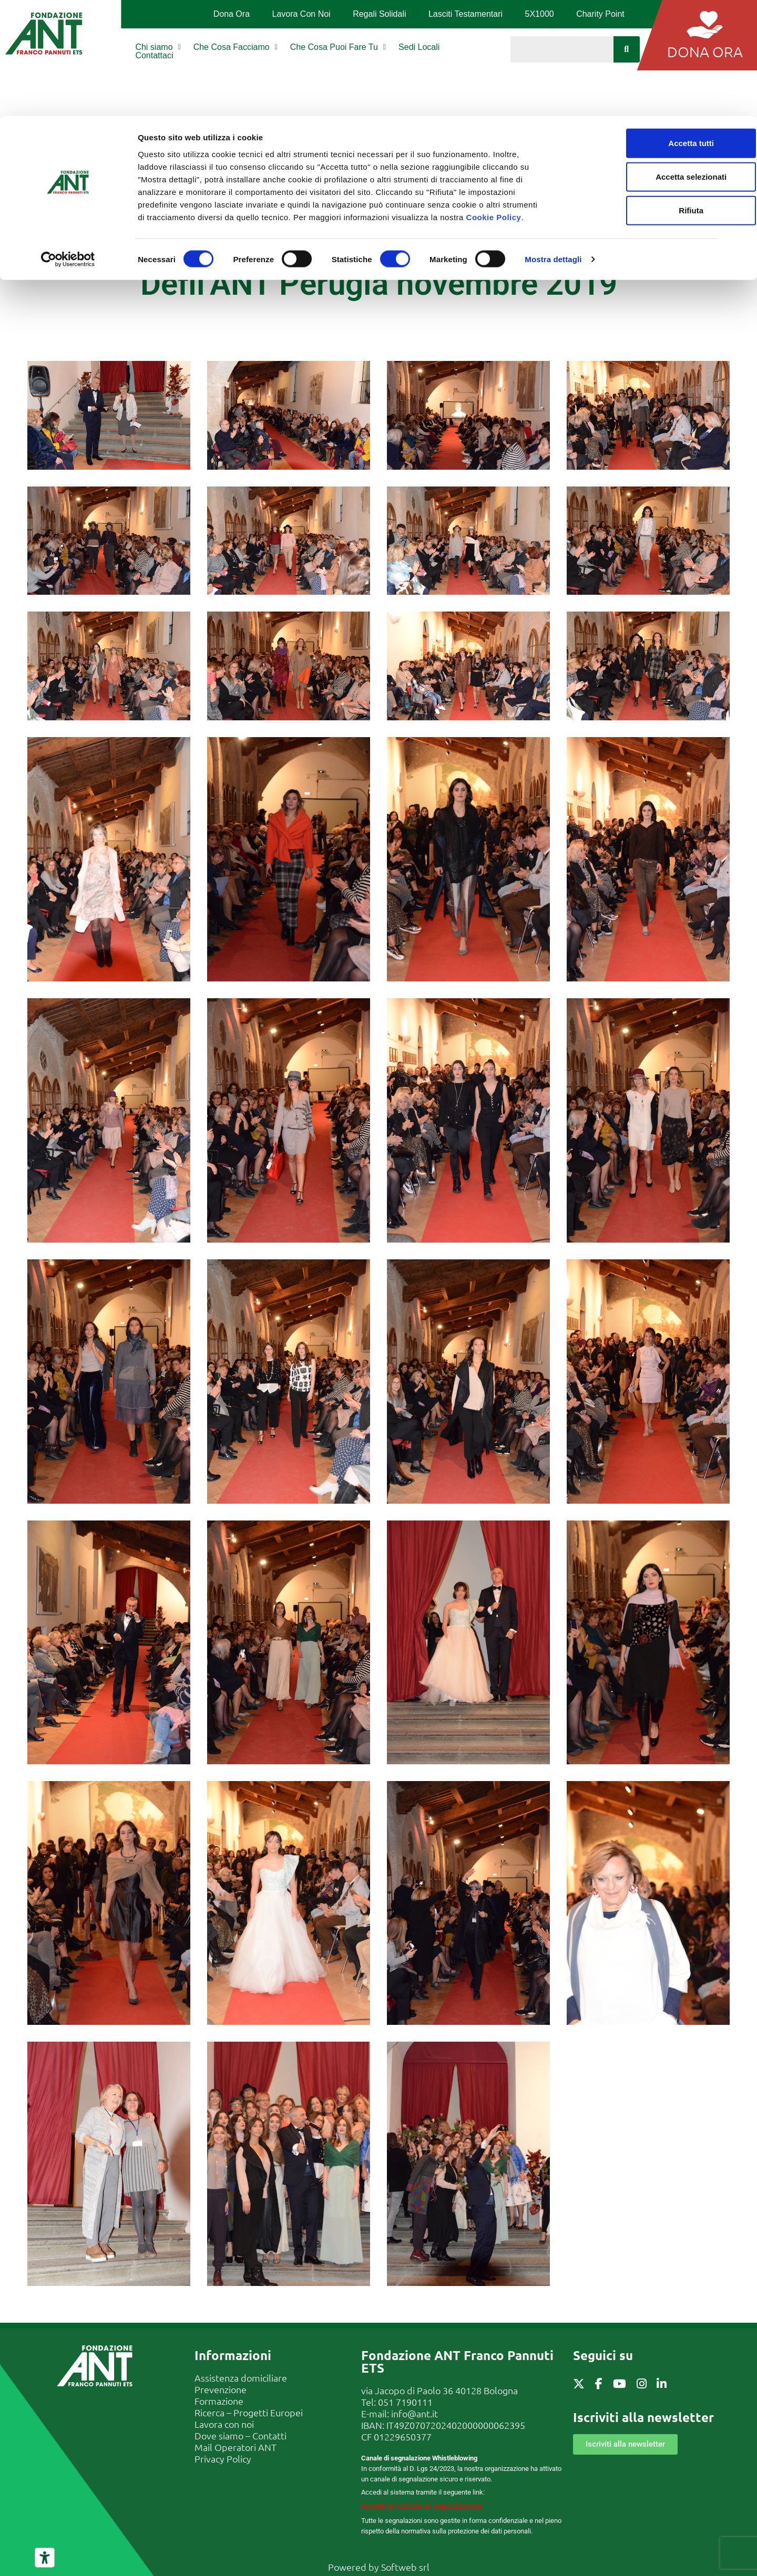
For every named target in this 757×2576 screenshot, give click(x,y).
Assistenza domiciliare (241, 2378)
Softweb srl (405, 2567)
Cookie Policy (493, 101)
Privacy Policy (223, 2459)
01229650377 (403, 2436)
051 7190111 (405, 2402)
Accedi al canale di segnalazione (421, 2506)
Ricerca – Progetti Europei (249, 2412)
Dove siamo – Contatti (241, 2435)
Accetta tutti (643, 27)
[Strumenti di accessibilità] (45, 2558)
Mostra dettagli (553, 143)
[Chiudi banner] (740, 16)
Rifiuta (642, 94)
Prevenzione (221, 2389)
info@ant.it (414, 2413)
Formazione (219, 2401)
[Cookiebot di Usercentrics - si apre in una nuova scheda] (68, 144)
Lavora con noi (224, 2424)
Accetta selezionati (642, 60)
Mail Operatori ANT (236, 2447)
